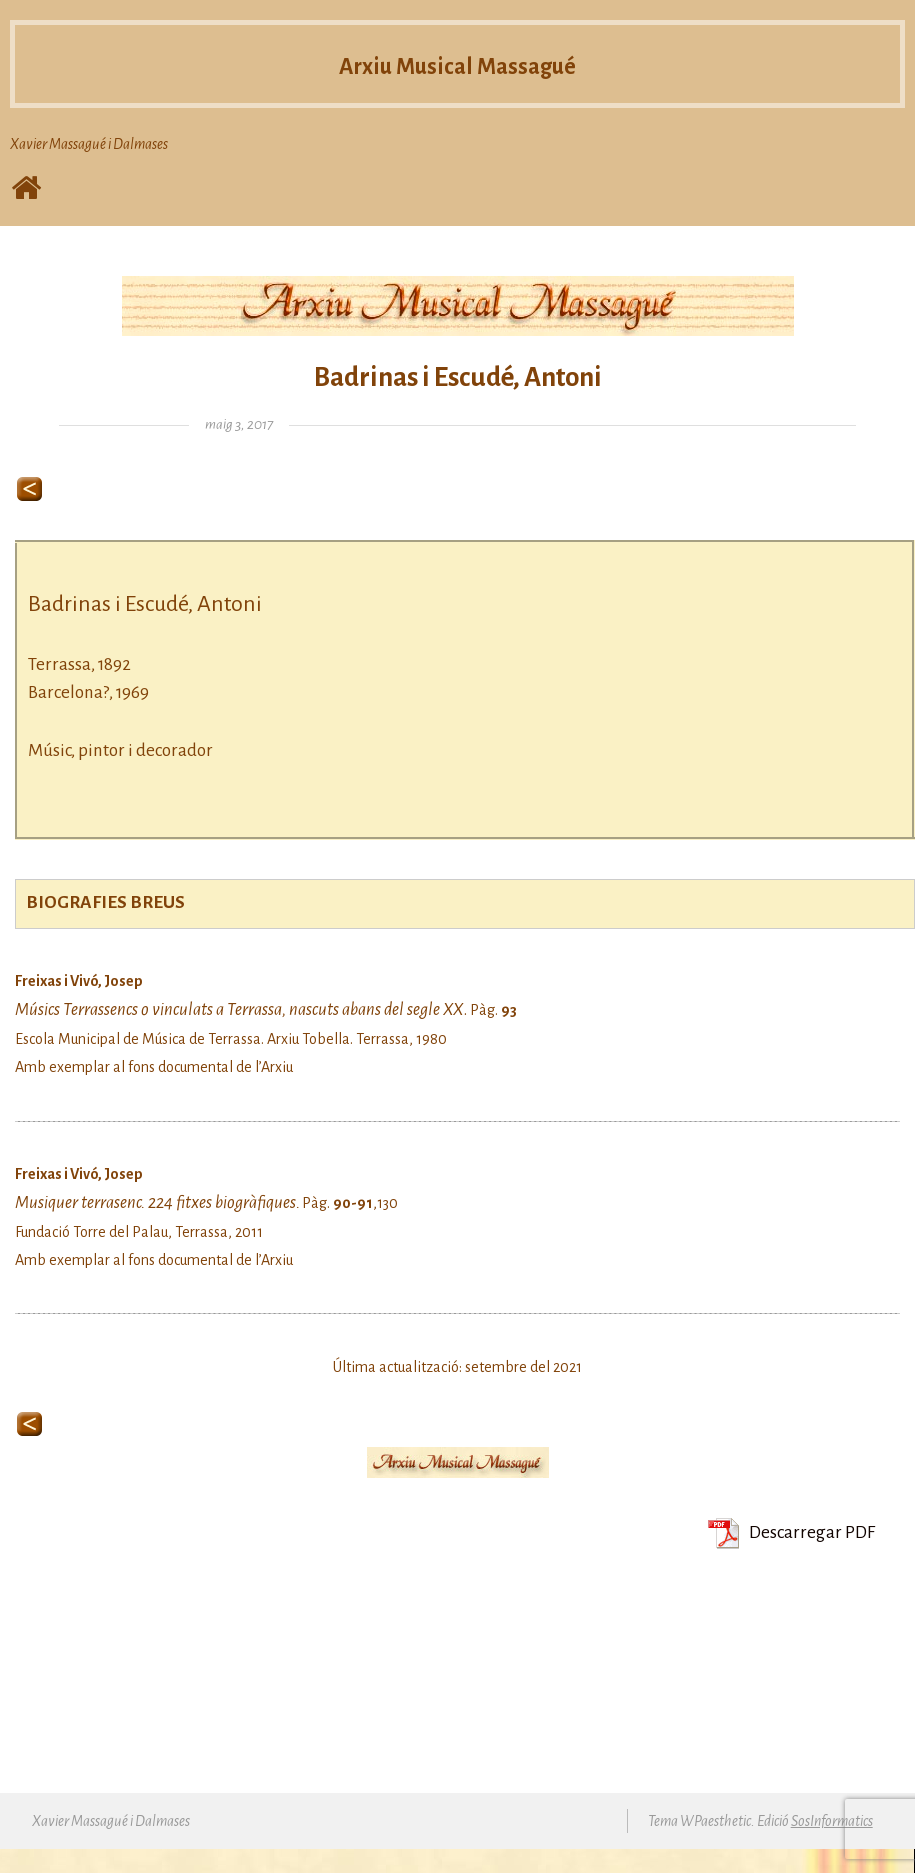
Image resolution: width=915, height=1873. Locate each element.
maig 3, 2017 (239, 424)
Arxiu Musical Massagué (457, 64)
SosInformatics (832, 1821)
